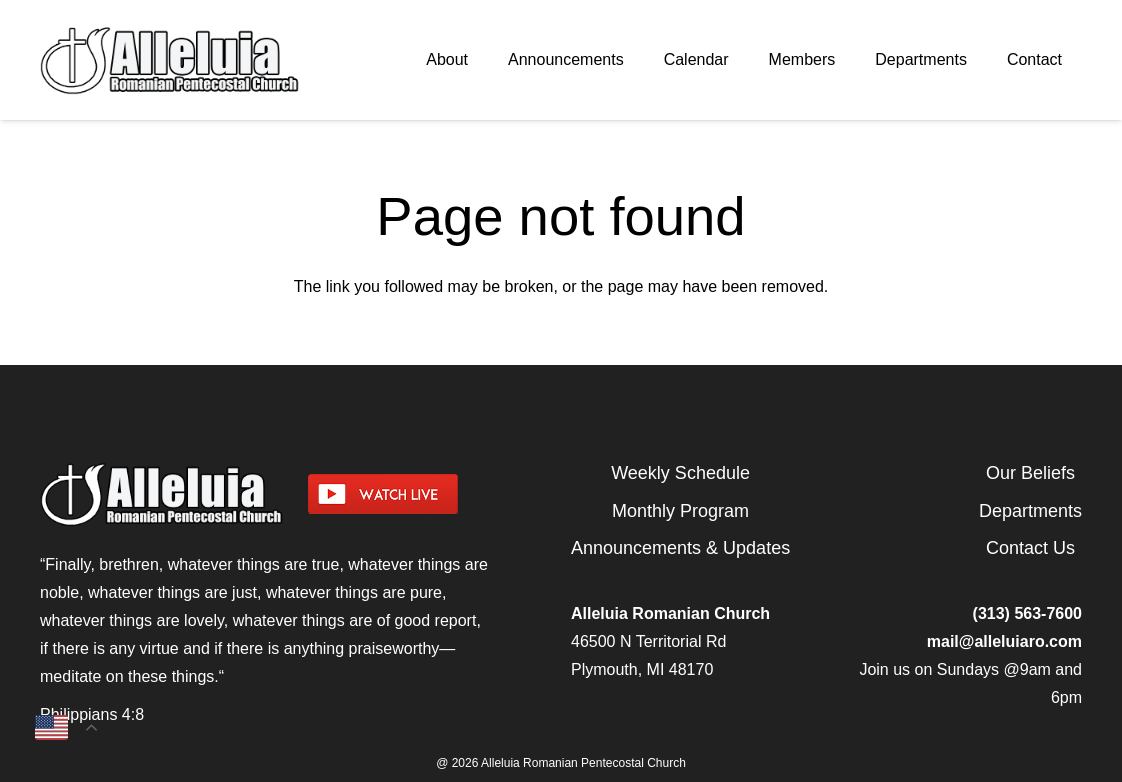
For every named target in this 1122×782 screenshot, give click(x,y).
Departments (1030, 511)
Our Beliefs (1030, 473)
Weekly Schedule (680, 473)
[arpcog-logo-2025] (191, 60)
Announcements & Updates (680, 548)
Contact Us (1030, 548)
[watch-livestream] (430, 494)
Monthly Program (680, 511)
